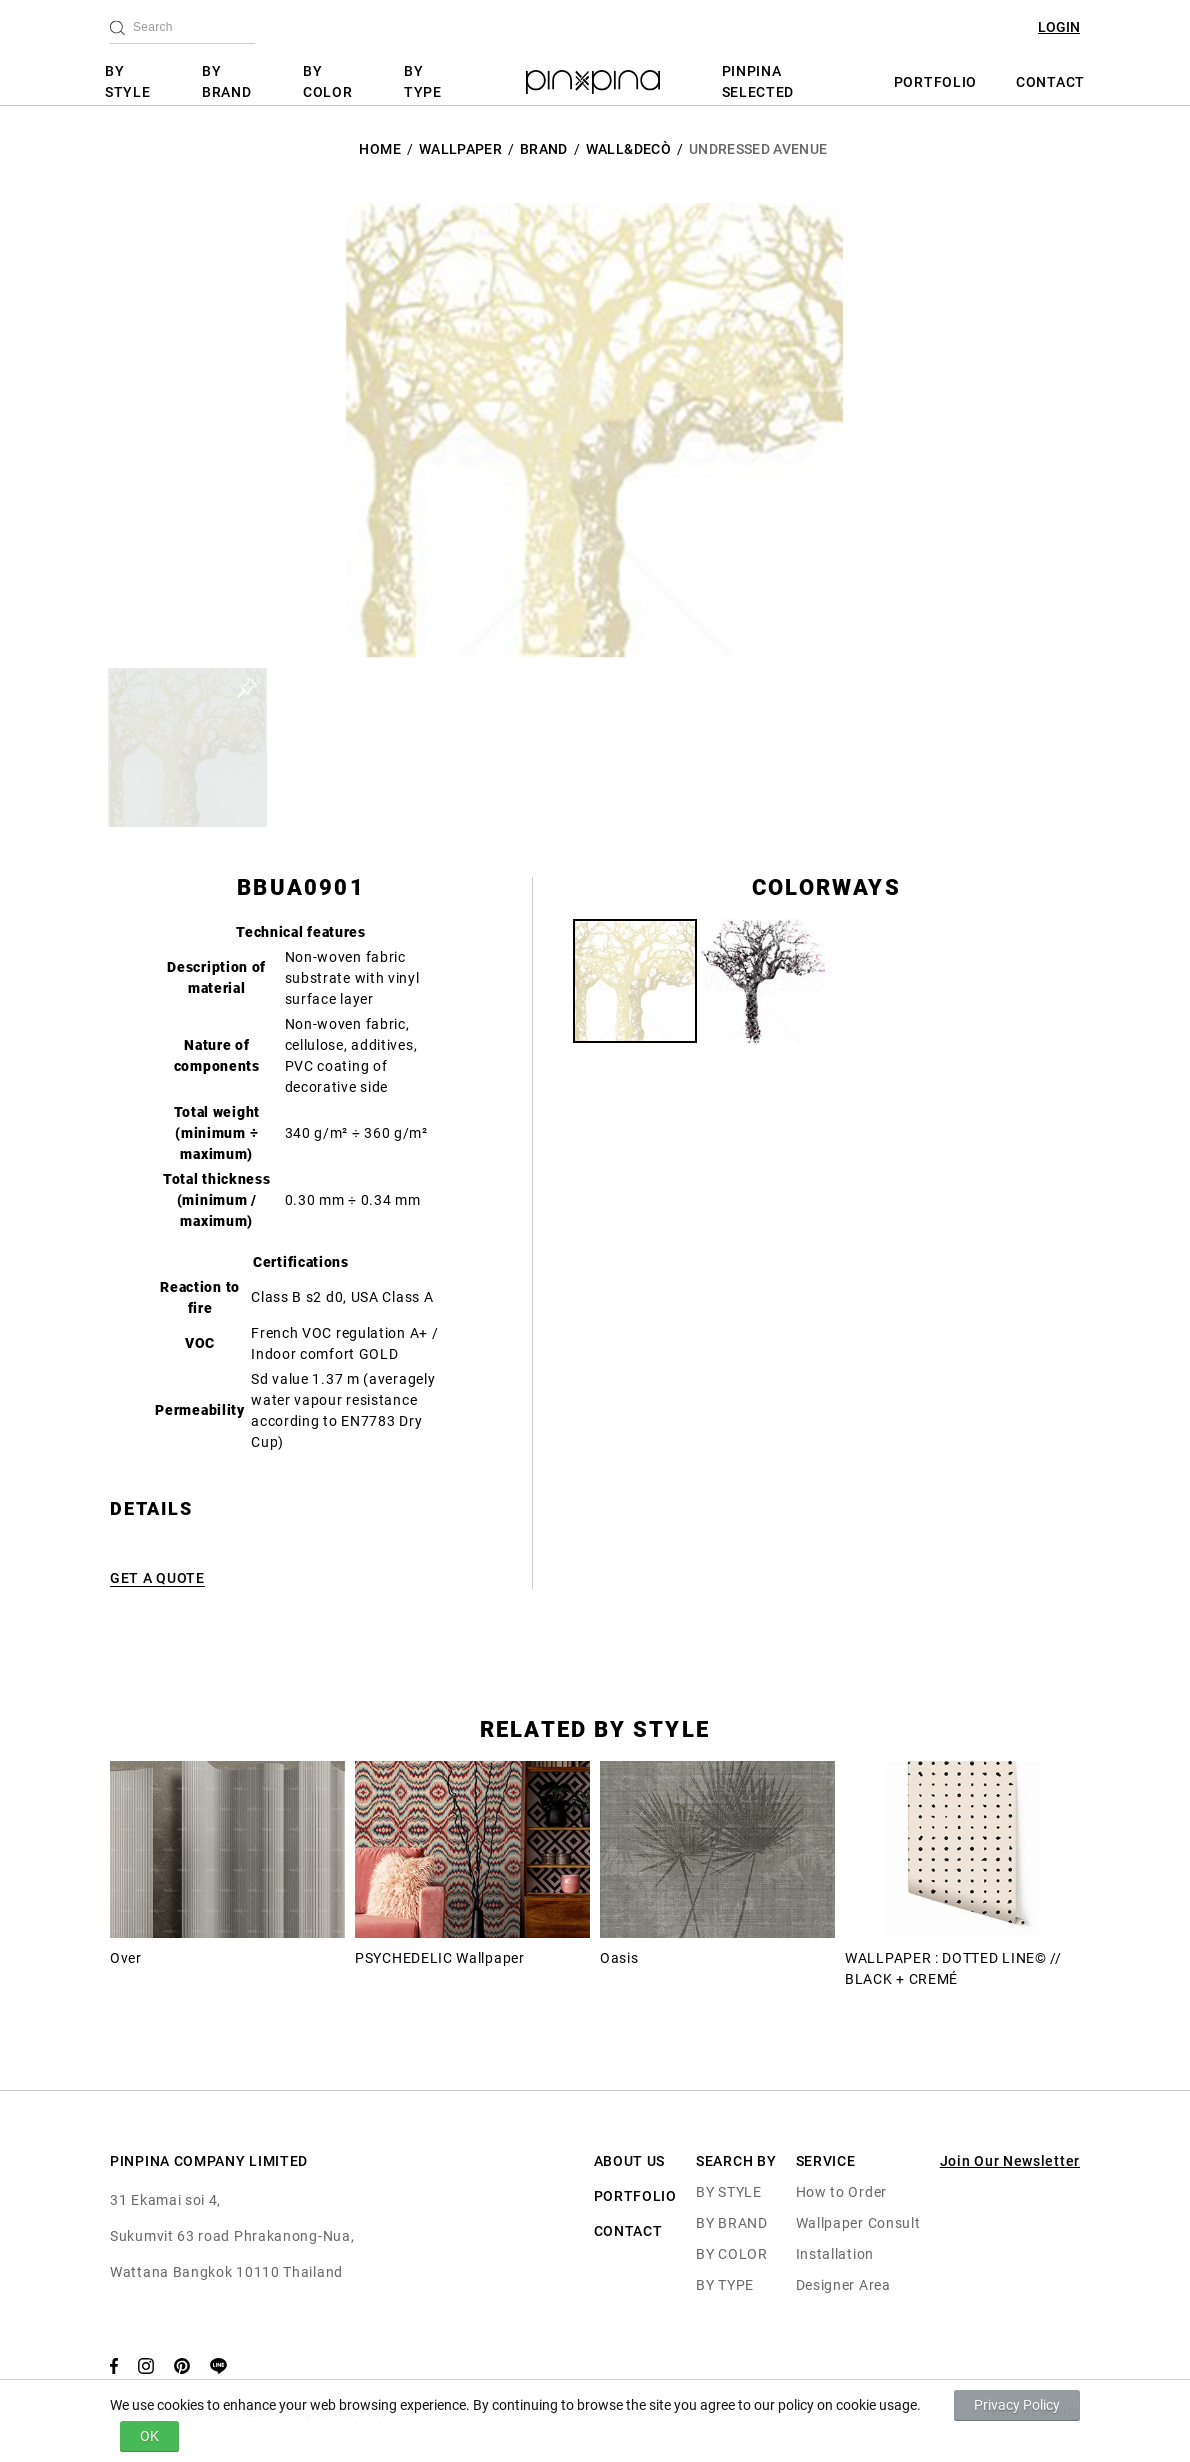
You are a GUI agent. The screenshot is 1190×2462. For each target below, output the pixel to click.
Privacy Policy (1017, 2405)
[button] (187, 747)
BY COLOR (328, 81)
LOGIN (1059, 27)
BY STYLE (128, 81)
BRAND (544, 149)
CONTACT (1050, 82)
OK (149, 2436)
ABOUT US (630, 2161)
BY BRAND (227, 81)
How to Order (841, 2192)
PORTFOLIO (935, 82)
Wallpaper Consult (858, 2223)
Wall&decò (628, 149)
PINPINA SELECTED (758, 81)
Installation (835, 2254)
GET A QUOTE (157, 1578)
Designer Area (843, 2285)
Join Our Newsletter (1010, 2161)
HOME (379, 149)
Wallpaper (460, 149)
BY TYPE (423, 81)
